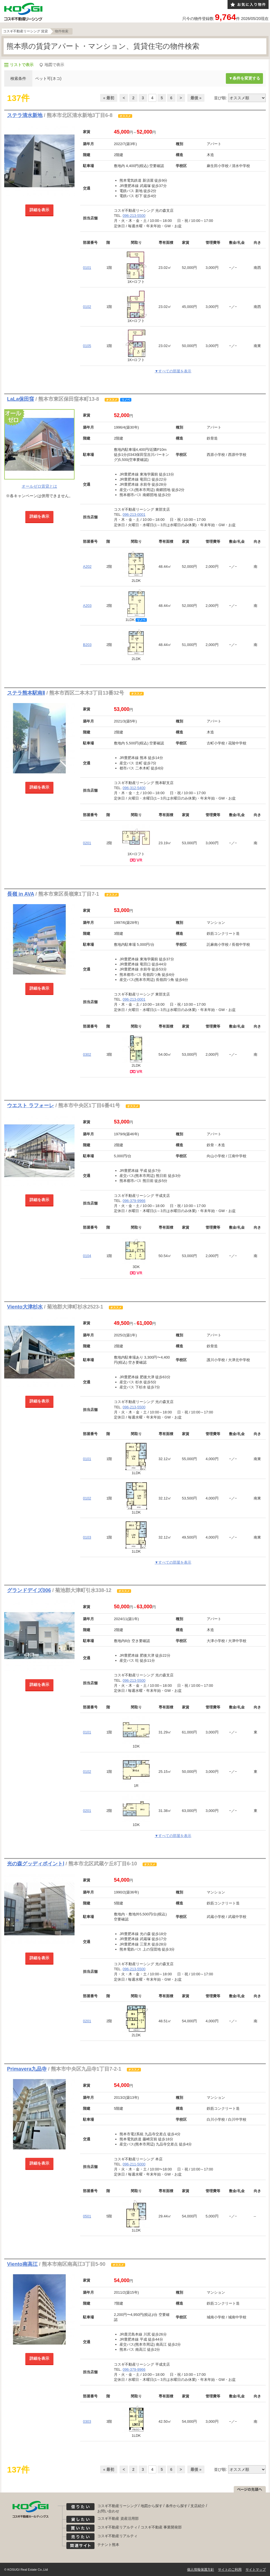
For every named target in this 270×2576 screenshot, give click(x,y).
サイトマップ (256, 2570)
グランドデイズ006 (29, 1590)
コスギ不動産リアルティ (117, 2527)
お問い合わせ (108, 2511)
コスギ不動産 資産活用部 (118, 2518)
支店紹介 (197, 2506)
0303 (87, 2421)
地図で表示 (54, 64)
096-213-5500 (134, 215)
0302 (87, 1054)
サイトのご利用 (230, 2570)
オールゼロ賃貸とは (39, 486)
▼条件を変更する (244, 78)
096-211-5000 (134, 2164)
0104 (87, 1256)
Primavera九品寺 (27, 2069)
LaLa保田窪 (20, 399)
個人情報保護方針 (200, 2570)
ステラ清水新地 (24, 115)
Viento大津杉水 (25, 1307)
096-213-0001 (134, 514)
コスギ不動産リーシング (117, 2506)
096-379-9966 (134, 1201)
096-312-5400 (134, 788)
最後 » (196, 98)
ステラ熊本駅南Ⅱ (26, 693)
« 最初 (108, 98)
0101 (87, 267)
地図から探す (152, 2506)
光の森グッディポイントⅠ (35, 1863)
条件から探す (177, 2506)
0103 (87, 1537)
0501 (87, 2216)
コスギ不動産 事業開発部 (161, 2527)
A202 (87, 566)
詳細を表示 (39, 210)
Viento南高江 (22, 2264)
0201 (87, 843)
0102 (87, 307)
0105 (87, 346)
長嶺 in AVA (20, 894)
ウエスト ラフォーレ (30, 1105)
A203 (87, 606)
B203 (87, 645)
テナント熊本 (108, 2545)
